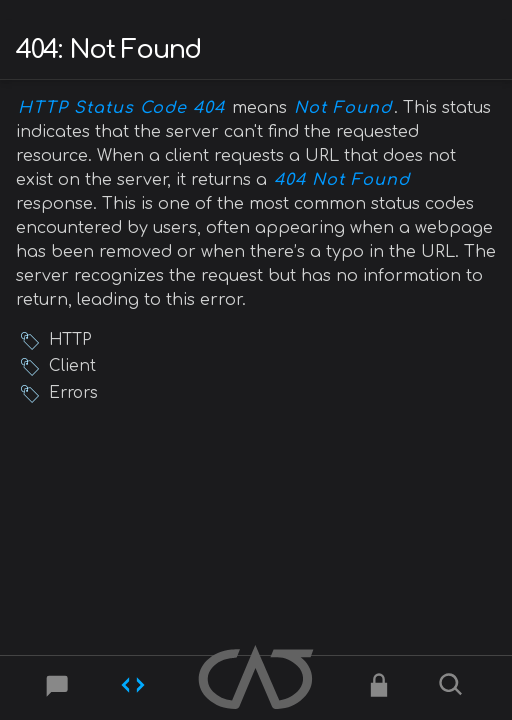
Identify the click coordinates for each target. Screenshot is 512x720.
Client (72, 366)
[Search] (453, 688)
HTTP (70, 340)
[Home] (256, 680)
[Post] (58, 688)
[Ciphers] (379, 688)
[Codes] (133, 688)
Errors (73, 393)
